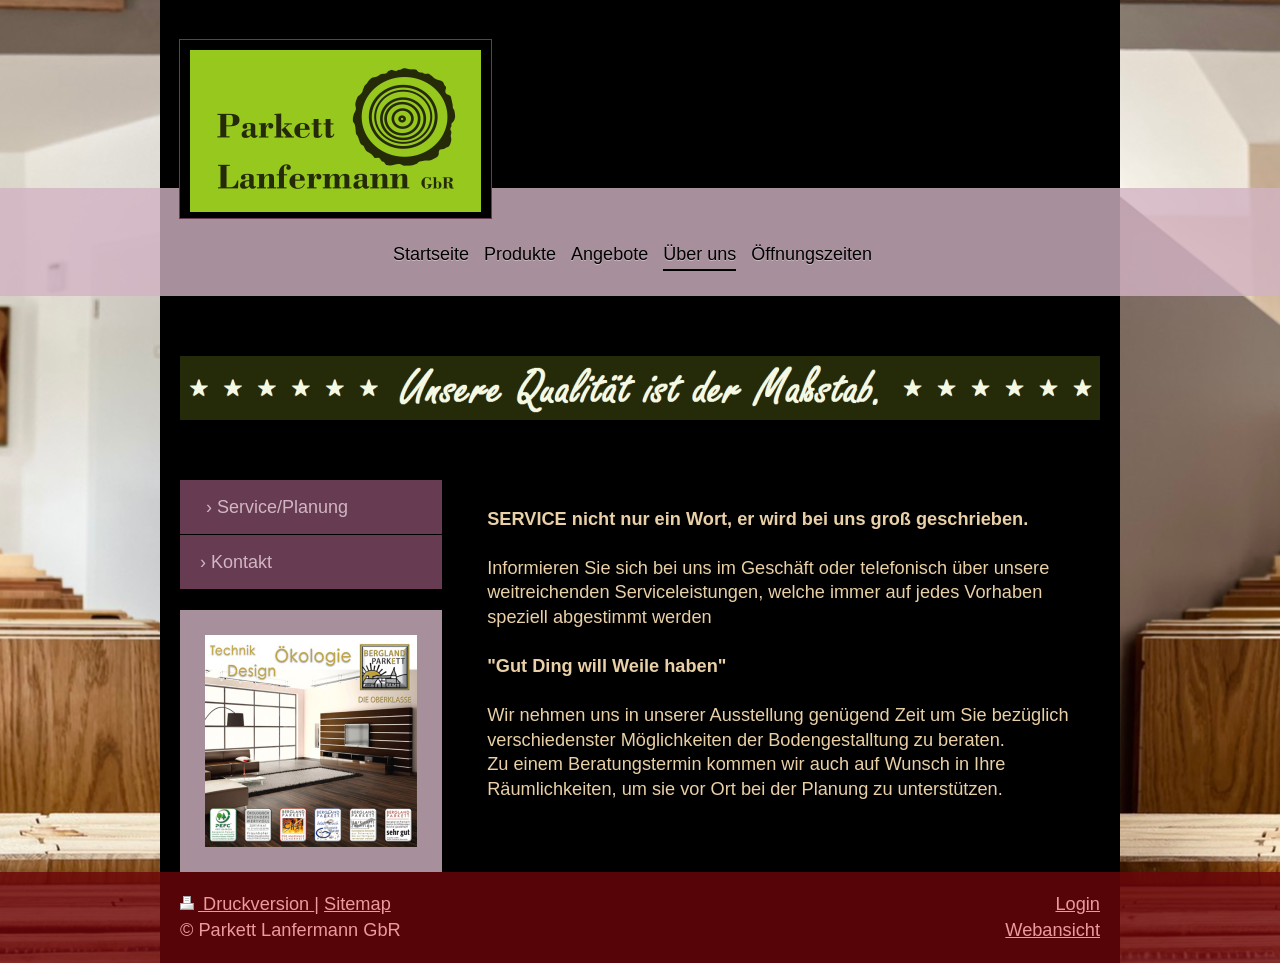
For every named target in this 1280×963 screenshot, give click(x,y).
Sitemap (357, 904)
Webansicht (1052, 930)
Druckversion (247, 904)
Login (1077, 904)
